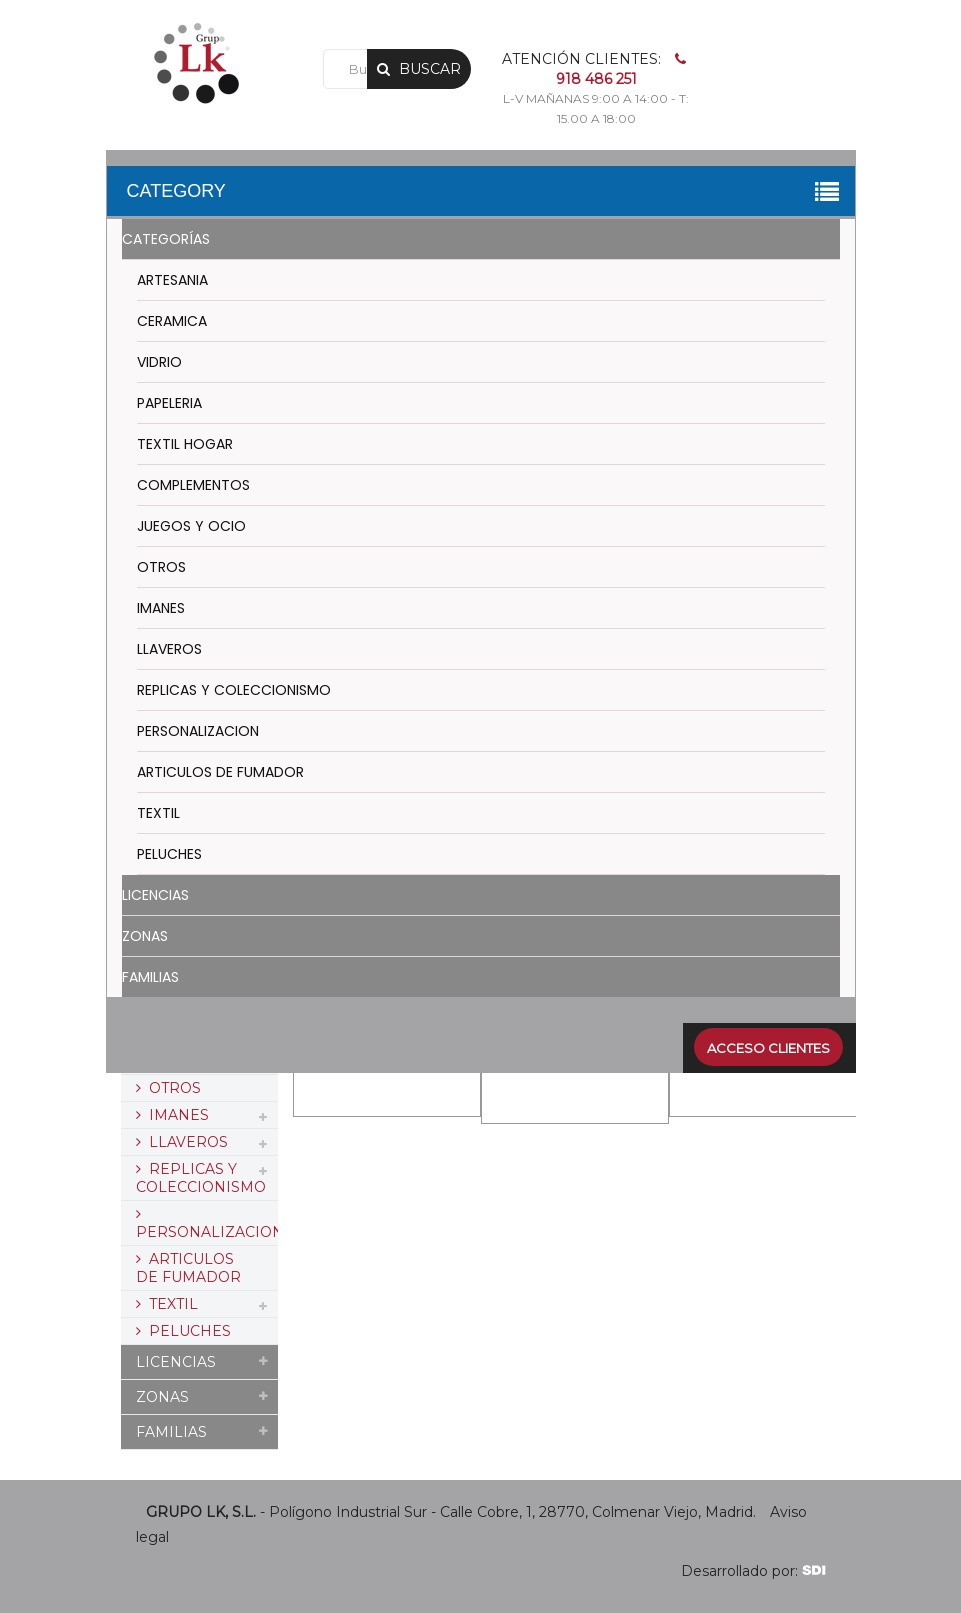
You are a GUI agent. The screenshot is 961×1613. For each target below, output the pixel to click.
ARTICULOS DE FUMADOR (220, 772)
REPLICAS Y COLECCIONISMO (234, 690)
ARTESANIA (172, 280)
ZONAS (145, 936)
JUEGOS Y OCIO (191, 526)
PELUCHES (169, 854)
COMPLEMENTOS (193, 485)
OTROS (161, 567)
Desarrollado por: (753, 1571)
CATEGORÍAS (166, 239)
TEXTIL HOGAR (185, 444)
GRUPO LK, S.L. (201, 1512)
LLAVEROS (169, 649)
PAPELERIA (169, 403)
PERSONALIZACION (198, 731)
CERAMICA (172, 321)
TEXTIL (158, 813)
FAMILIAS (150, 977)
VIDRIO (159, 362)
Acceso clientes (768, 1048)
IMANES (161, 608)
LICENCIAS (155, 895)
